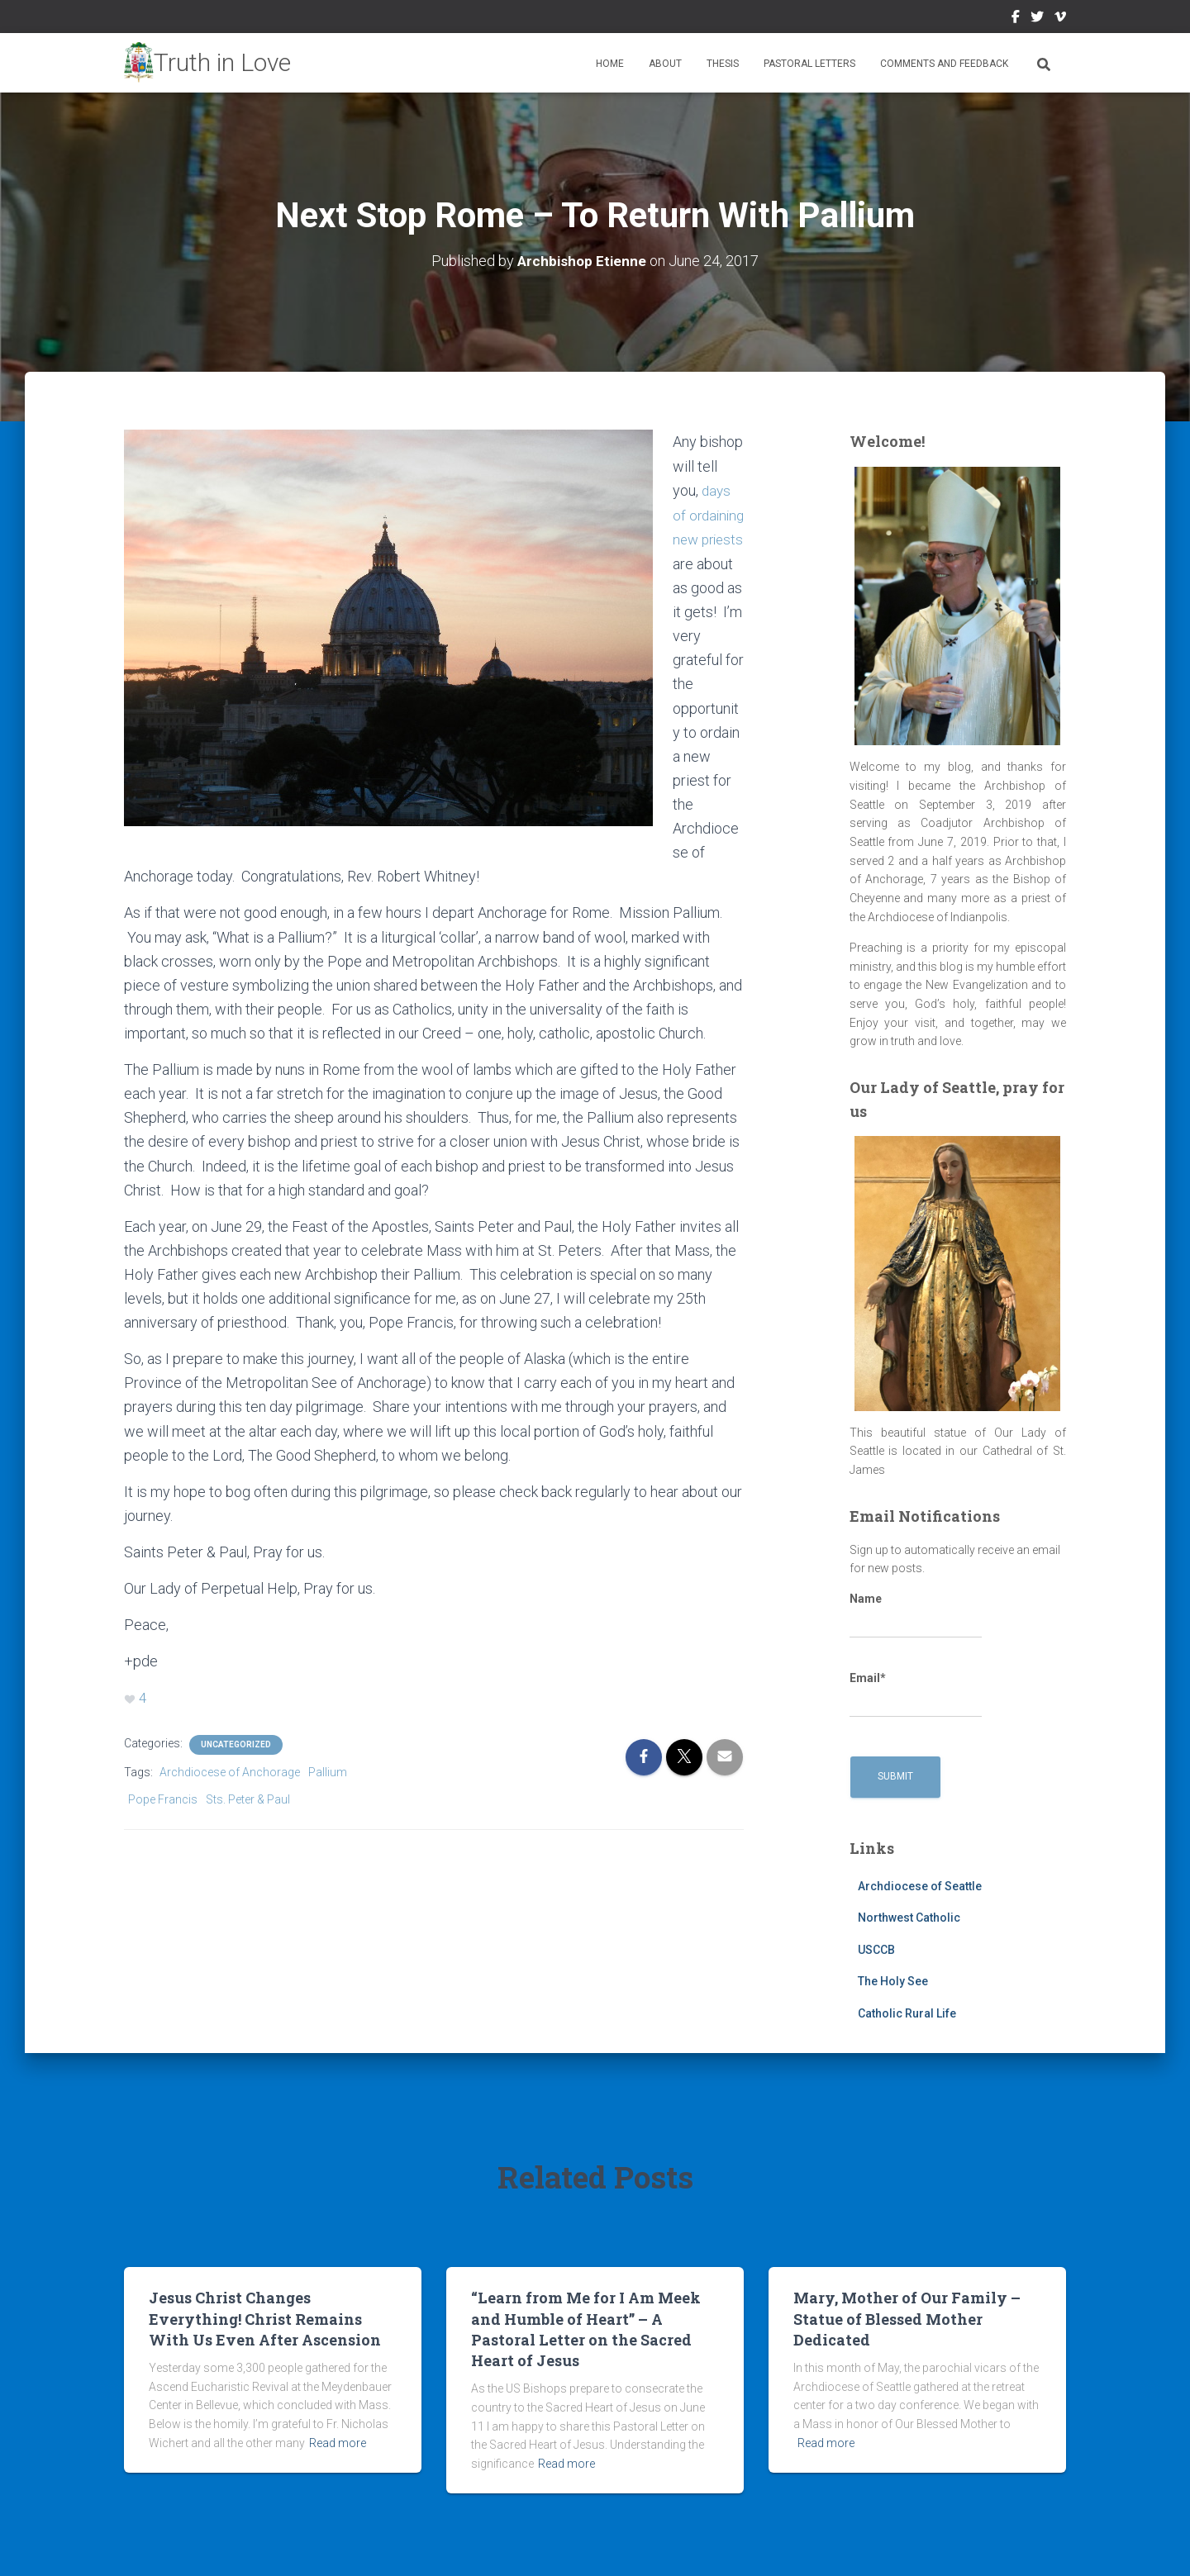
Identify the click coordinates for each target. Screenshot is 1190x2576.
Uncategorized (236, 1742)
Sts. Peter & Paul (248, 1797)
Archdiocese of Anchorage (229, 1769)
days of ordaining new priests (702, 537)
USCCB (876, 1949)
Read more (337, 2442)
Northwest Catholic (909, 1917)
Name (916, 1615)
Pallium (327, 1769)
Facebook (1015, 19)
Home (610, 63)
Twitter (1037, 19)
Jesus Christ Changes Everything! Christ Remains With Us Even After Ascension (265, 2318)
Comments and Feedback (944, 63)
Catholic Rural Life (907, 2013)
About (665, 63)
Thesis (723, 63)
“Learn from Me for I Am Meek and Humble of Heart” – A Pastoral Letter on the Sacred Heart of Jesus (586, 2329)
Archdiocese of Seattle (920, 1885)
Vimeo (1060, 19)
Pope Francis (163, 1797)
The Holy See (893, 1981)
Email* (916, 1694)
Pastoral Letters (809, 63)
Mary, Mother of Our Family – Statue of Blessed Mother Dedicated (907, 2318)
